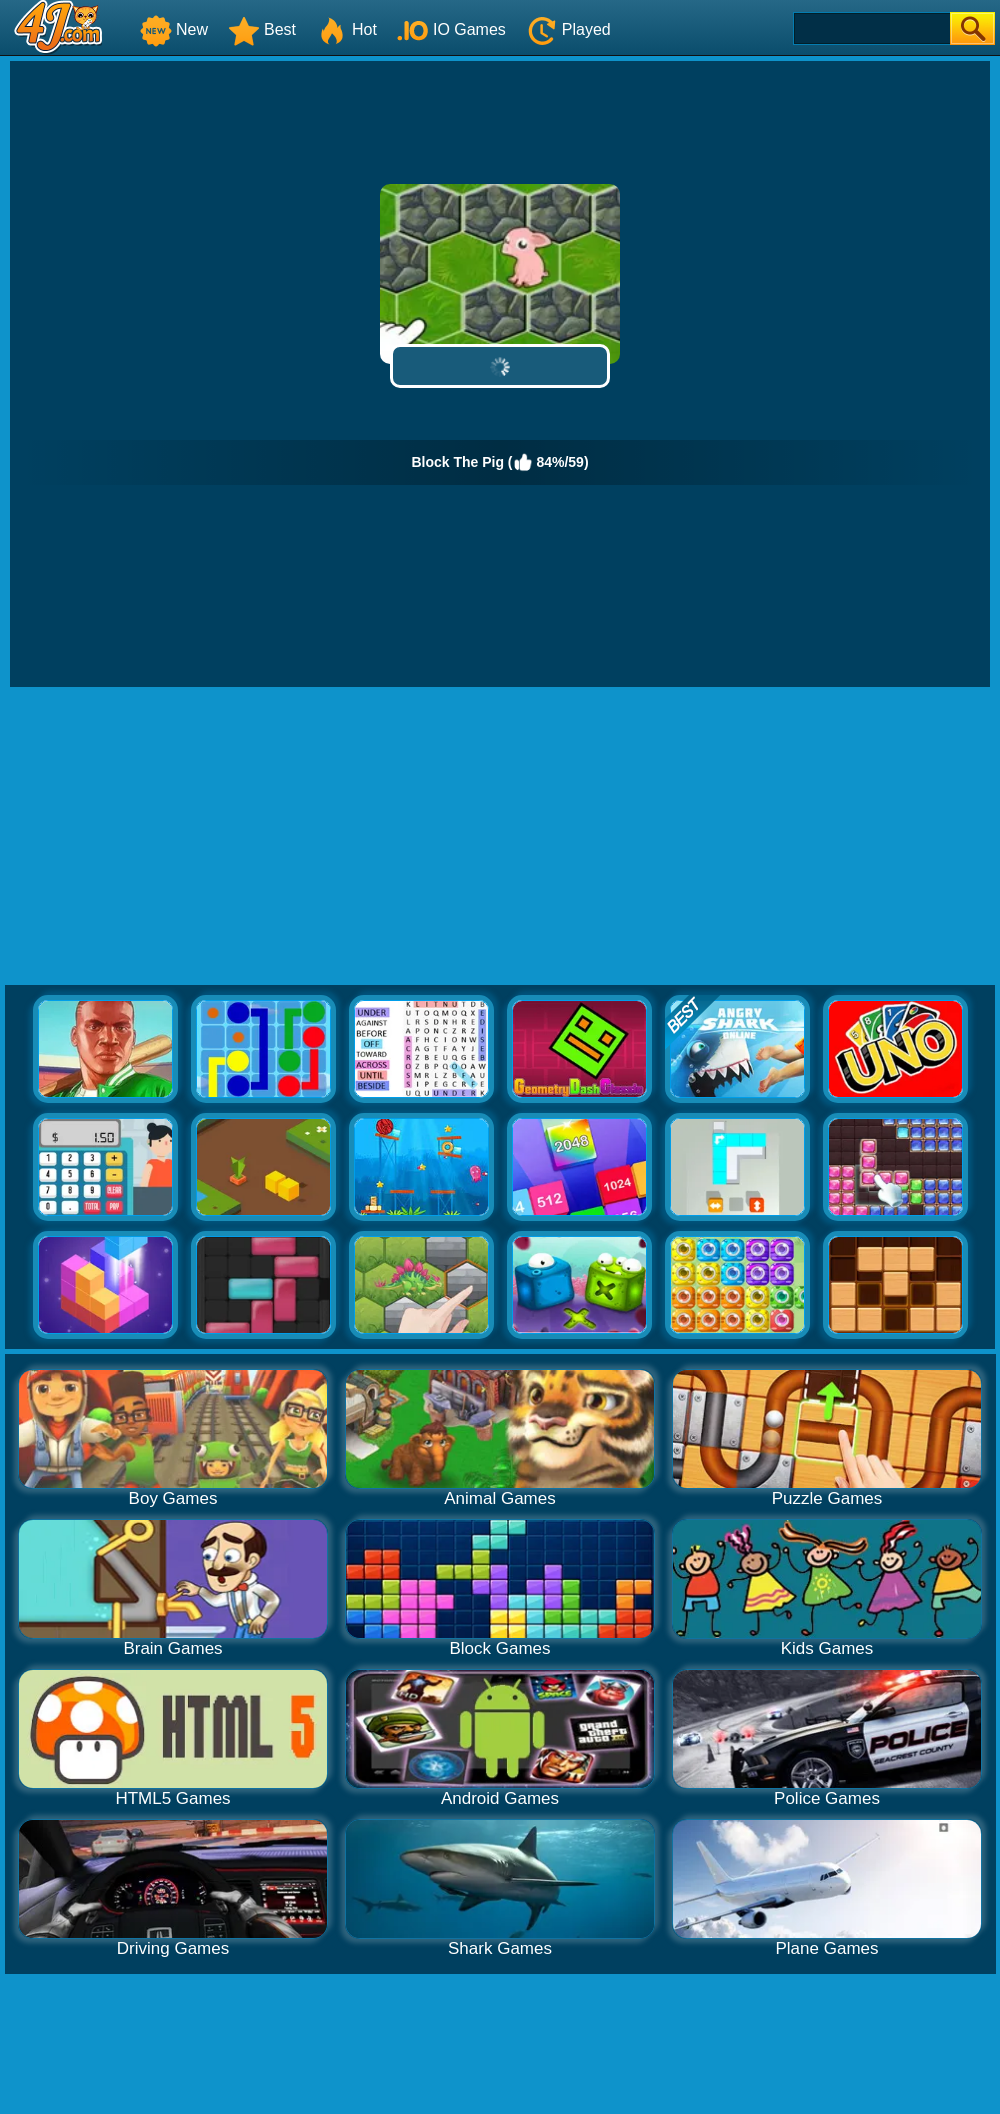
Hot (346, 29)
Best (262, 29)
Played (568, 29)
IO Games (451, 29)
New (174, 29)
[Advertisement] (500, 837)
